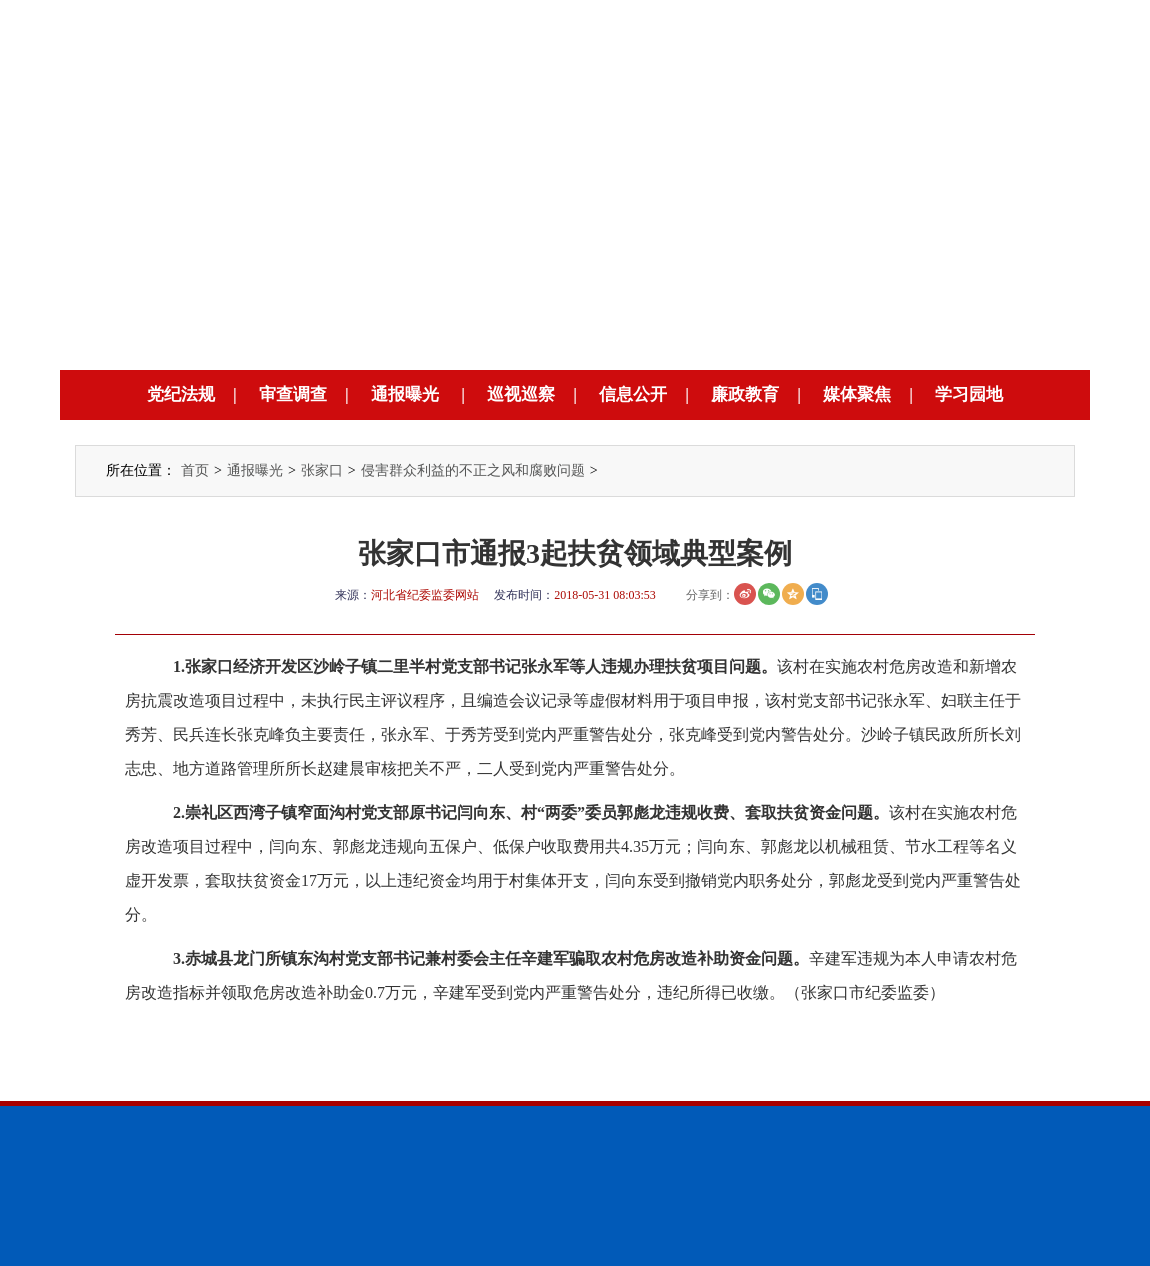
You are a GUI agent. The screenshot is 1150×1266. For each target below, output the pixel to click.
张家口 (322, 470)
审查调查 (293, 394)
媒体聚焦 (857, 394)
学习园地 (969, 394)
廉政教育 (745, 394)
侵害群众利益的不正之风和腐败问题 (473, 470)
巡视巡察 (521, 394)
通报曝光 (405, 394)
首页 (195, 470)
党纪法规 (181, 394)
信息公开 (633, 394)
